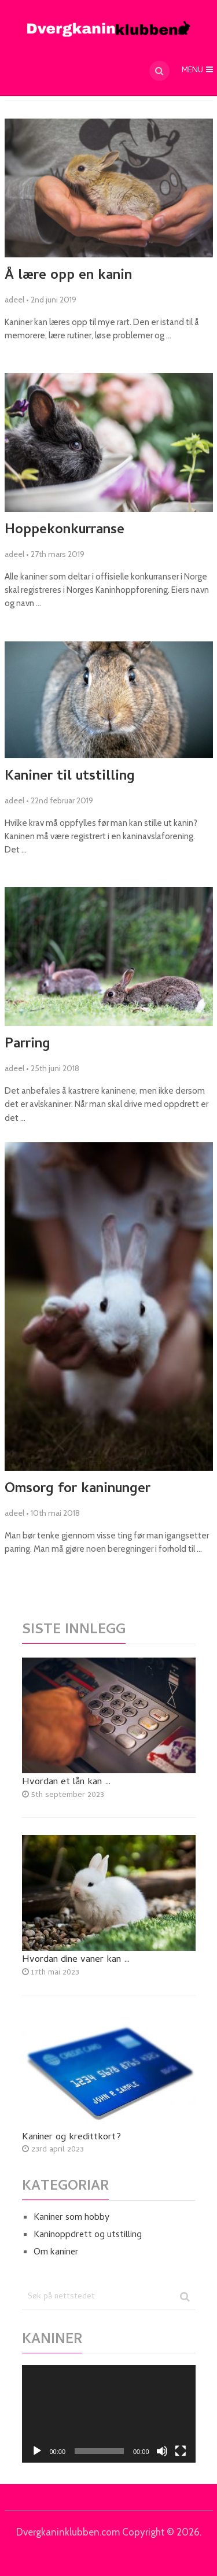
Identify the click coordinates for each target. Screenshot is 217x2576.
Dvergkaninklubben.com (68, 2532)
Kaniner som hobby (71, 2218)
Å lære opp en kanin (68, 276)
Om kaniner (56, 2252)
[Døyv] (162, 2451)
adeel (14, 299)
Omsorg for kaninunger (77, 1490)
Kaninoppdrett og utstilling (88, 2235)
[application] (109, 2414)
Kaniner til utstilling (70, 777)
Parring (27, 1045)
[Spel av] (37, 2451)
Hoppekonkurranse (64, 531)
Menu (192, 70)
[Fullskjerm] (180, 2451)
